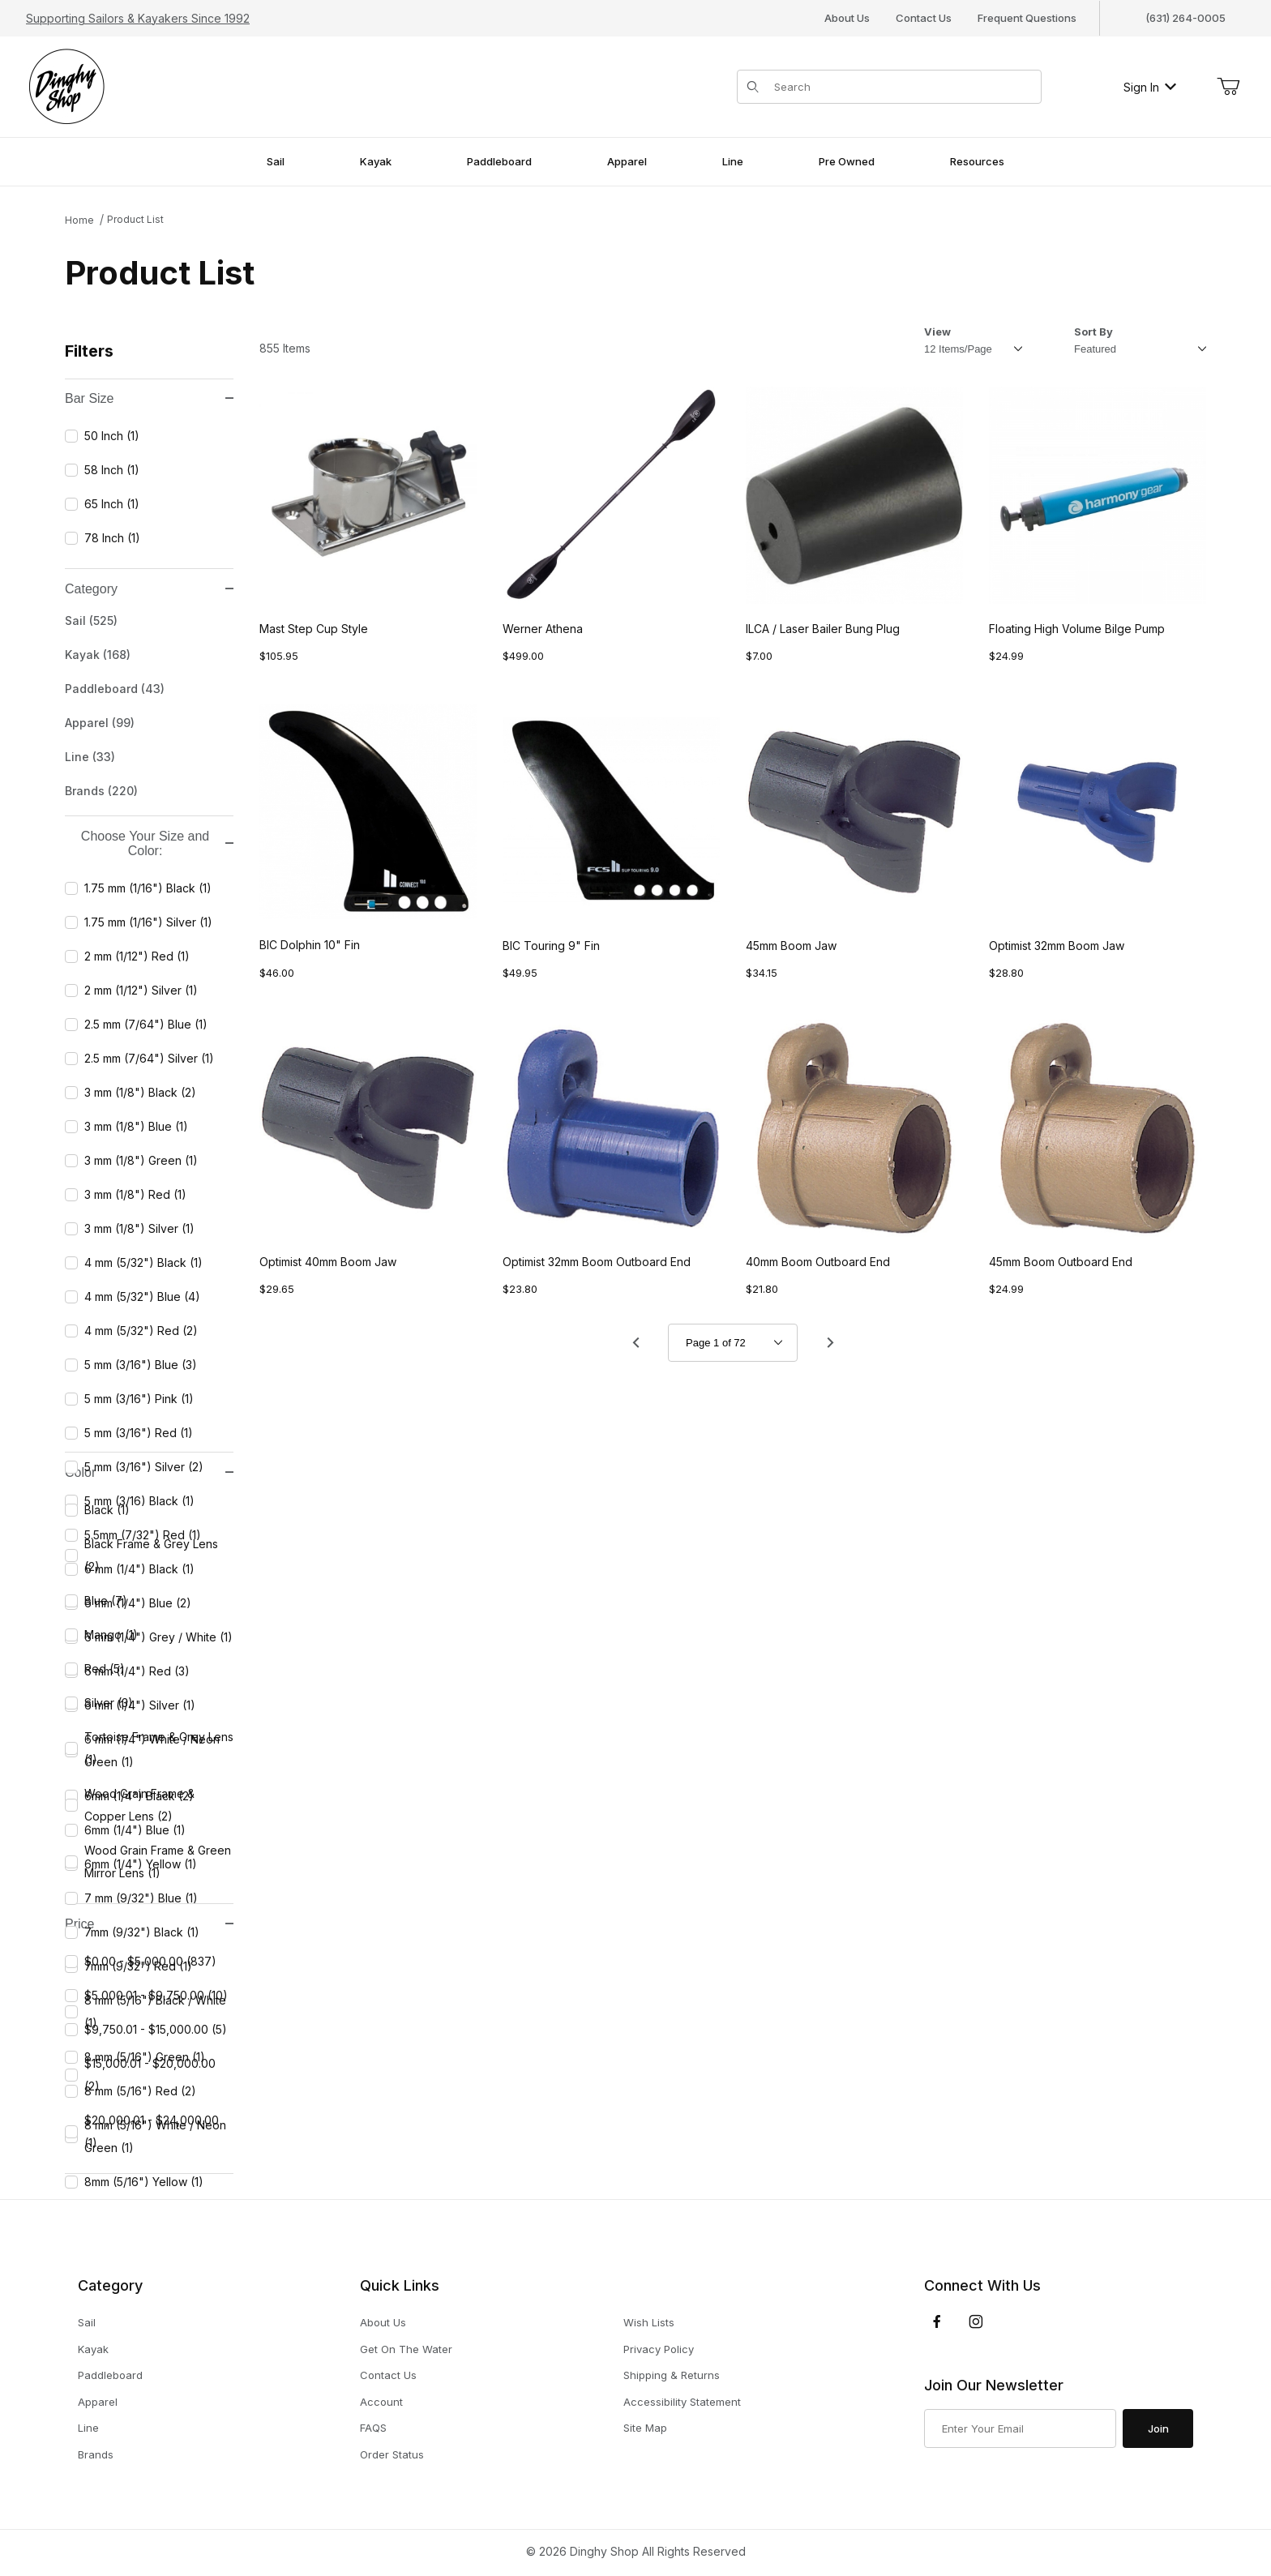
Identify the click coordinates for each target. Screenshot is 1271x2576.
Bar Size (149, 398)
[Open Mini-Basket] (1228, 87)
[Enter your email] (1020, 2428)
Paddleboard (110, 2375)
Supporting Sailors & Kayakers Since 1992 (138, 18)
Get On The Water (406, 2349)
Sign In (1149, 87)
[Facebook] (937, 2321)
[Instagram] (976, 2321)
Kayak (93, 2349)
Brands (95, 2454)
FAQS (373, 2427)
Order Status (392, 2454)
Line (88, 2428)
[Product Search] (902, 87)
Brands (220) (101, 791)
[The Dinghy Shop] (66, 85)
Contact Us (924, 17)
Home (79, 220)
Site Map (645, 2427)
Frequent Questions (1027, 17)
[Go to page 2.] (830, 1343)
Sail (87, 2322)
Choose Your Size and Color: (157, 843)
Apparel (98, 2402)
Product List (135, 219)
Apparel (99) (100, 723)
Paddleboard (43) (115, 688)
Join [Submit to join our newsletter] (1158, 2428)
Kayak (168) (98, 654)
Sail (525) (91, 620)
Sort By (1093, 331)
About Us (847, 17)
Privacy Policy (658, 2349)
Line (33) (90, 757)
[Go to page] (733, 1343)
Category (149, 589)
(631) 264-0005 (1185, 17)
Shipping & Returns (671, 2374)
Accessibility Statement (682, 2401)
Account (381, 2401)
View (937, 331)
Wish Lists (648, 2322)
